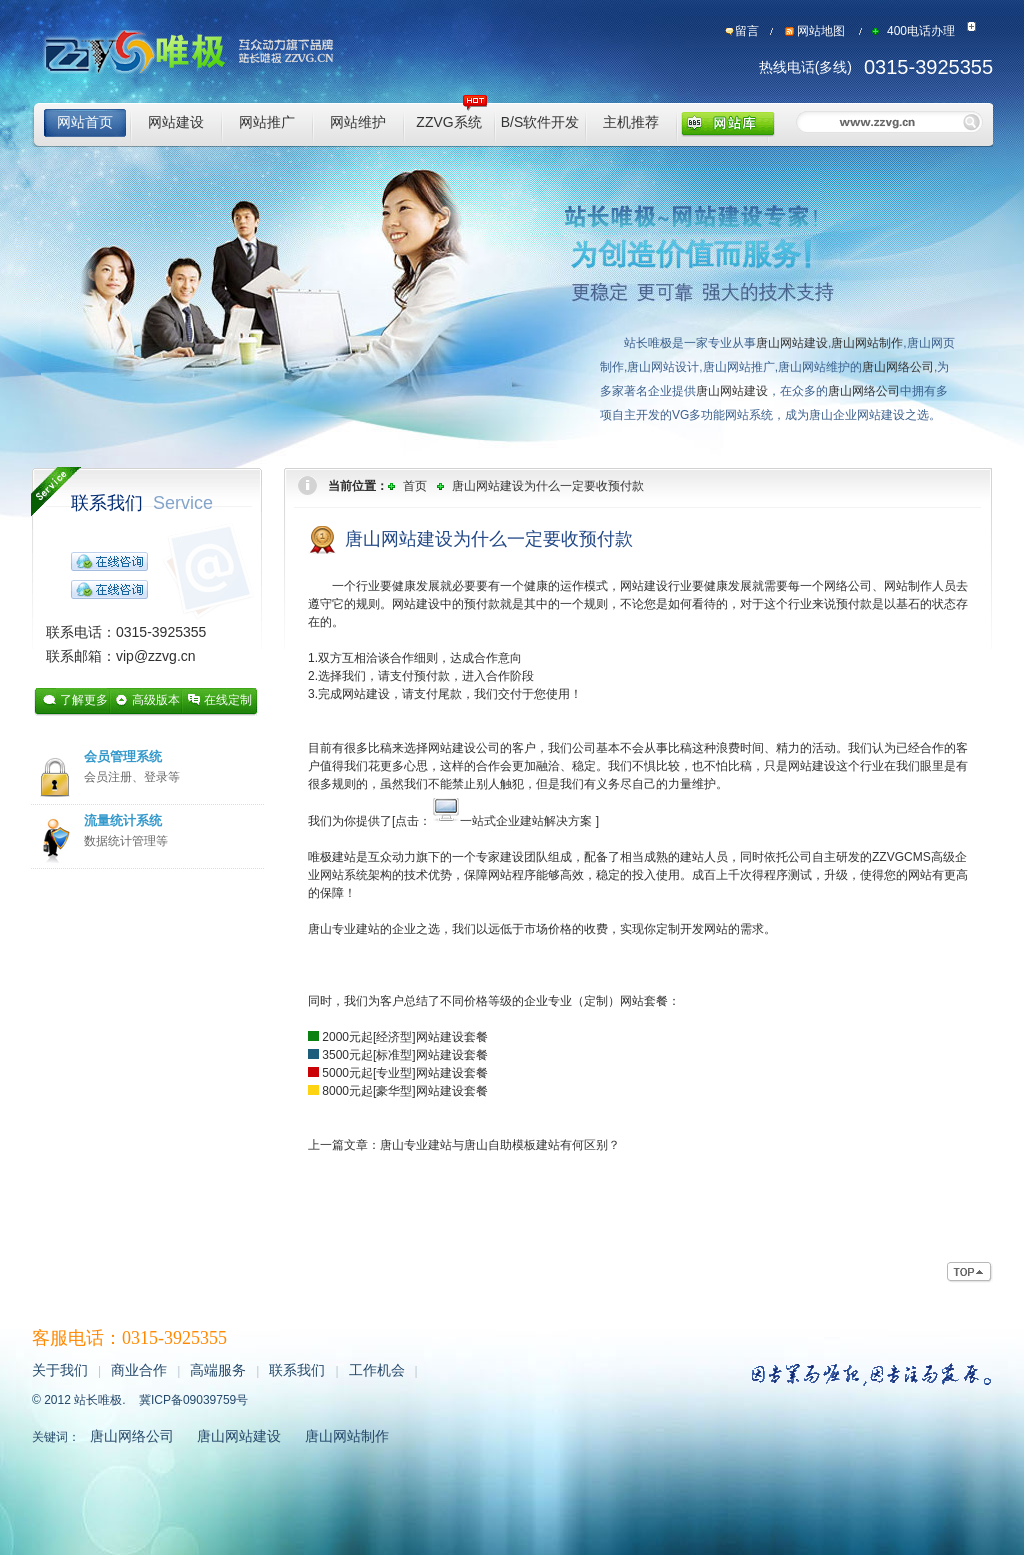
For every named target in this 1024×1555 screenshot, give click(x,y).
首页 (415, 486)
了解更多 (84, 700)
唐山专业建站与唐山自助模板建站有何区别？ (500, 1145)
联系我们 (142, 503)
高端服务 (218, 1370)
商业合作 (139, 1370)
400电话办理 (921, 31)
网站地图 (821, 31)
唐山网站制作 (867, 343)
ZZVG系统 (448, 122)
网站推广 (267, 122)
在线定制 (228, 700)
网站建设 (176, 122)
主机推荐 (631, 122)
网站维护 (358, 122)
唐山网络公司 (898, 367)
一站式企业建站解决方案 (526, 821)
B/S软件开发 (540, 122)
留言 (747, 31)
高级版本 (156, 700)
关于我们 (60, 1370)
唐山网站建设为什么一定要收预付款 (548, 486)
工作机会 (377, 1370)
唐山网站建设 (792, 343)
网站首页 (85, 122)
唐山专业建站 (344, 929)
